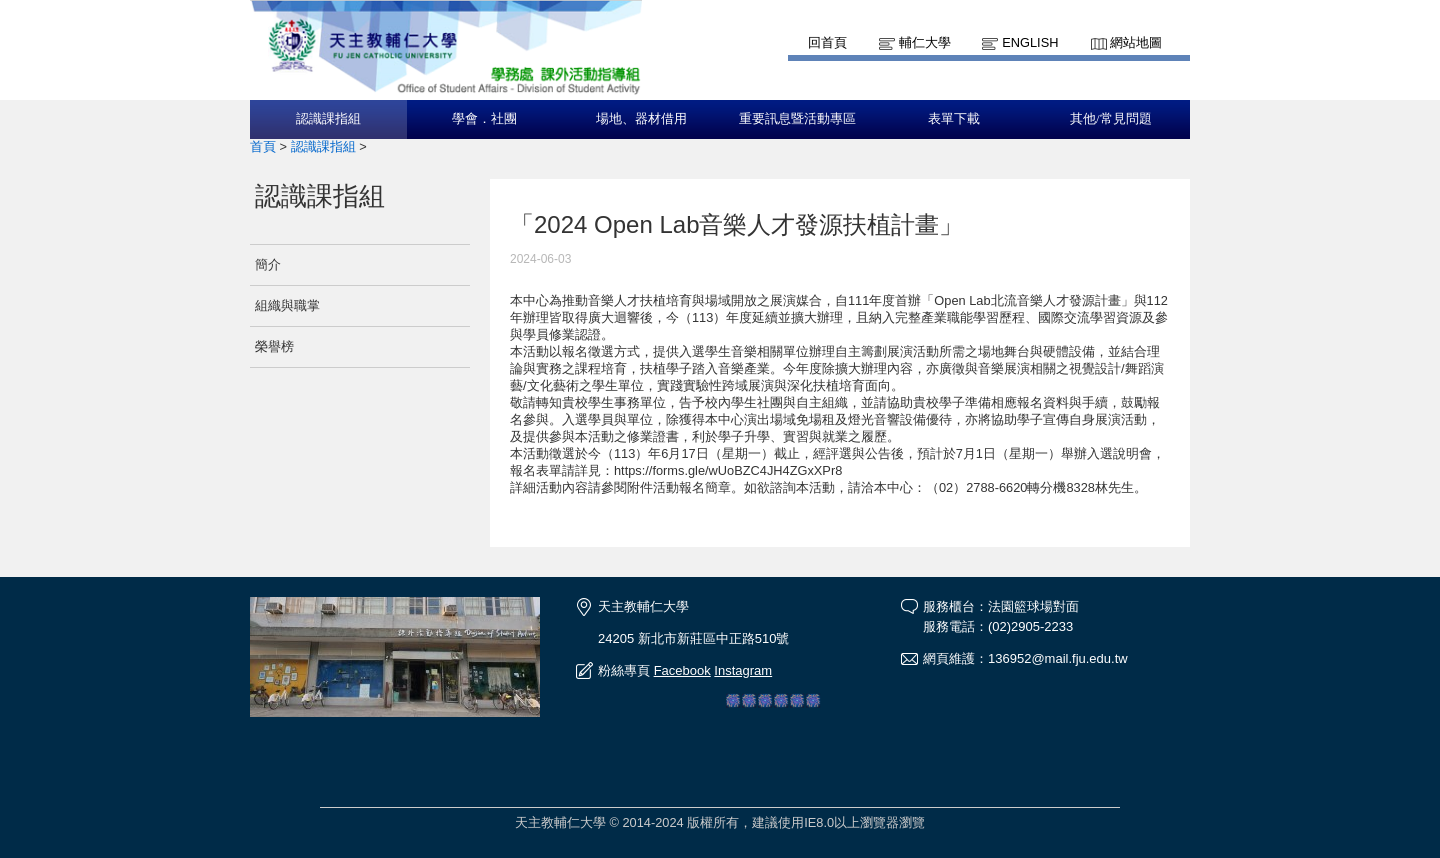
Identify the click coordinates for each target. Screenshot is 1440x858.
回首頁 (827, 42)
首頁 (263, 146)
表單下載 (954, 119)
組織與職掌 (287, 305)
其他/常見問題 (1111, 119)
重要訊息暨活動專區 (797, 119)
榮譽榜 (274, 346)
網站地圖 (1136, 42)
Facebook (682, 670)
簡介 (268, 264)
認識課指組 (328, 119)
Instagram (743, 670)
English (1030, 42)
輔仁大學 (925, 42)
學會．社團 (484, 119)
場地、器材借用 (641, 119)
